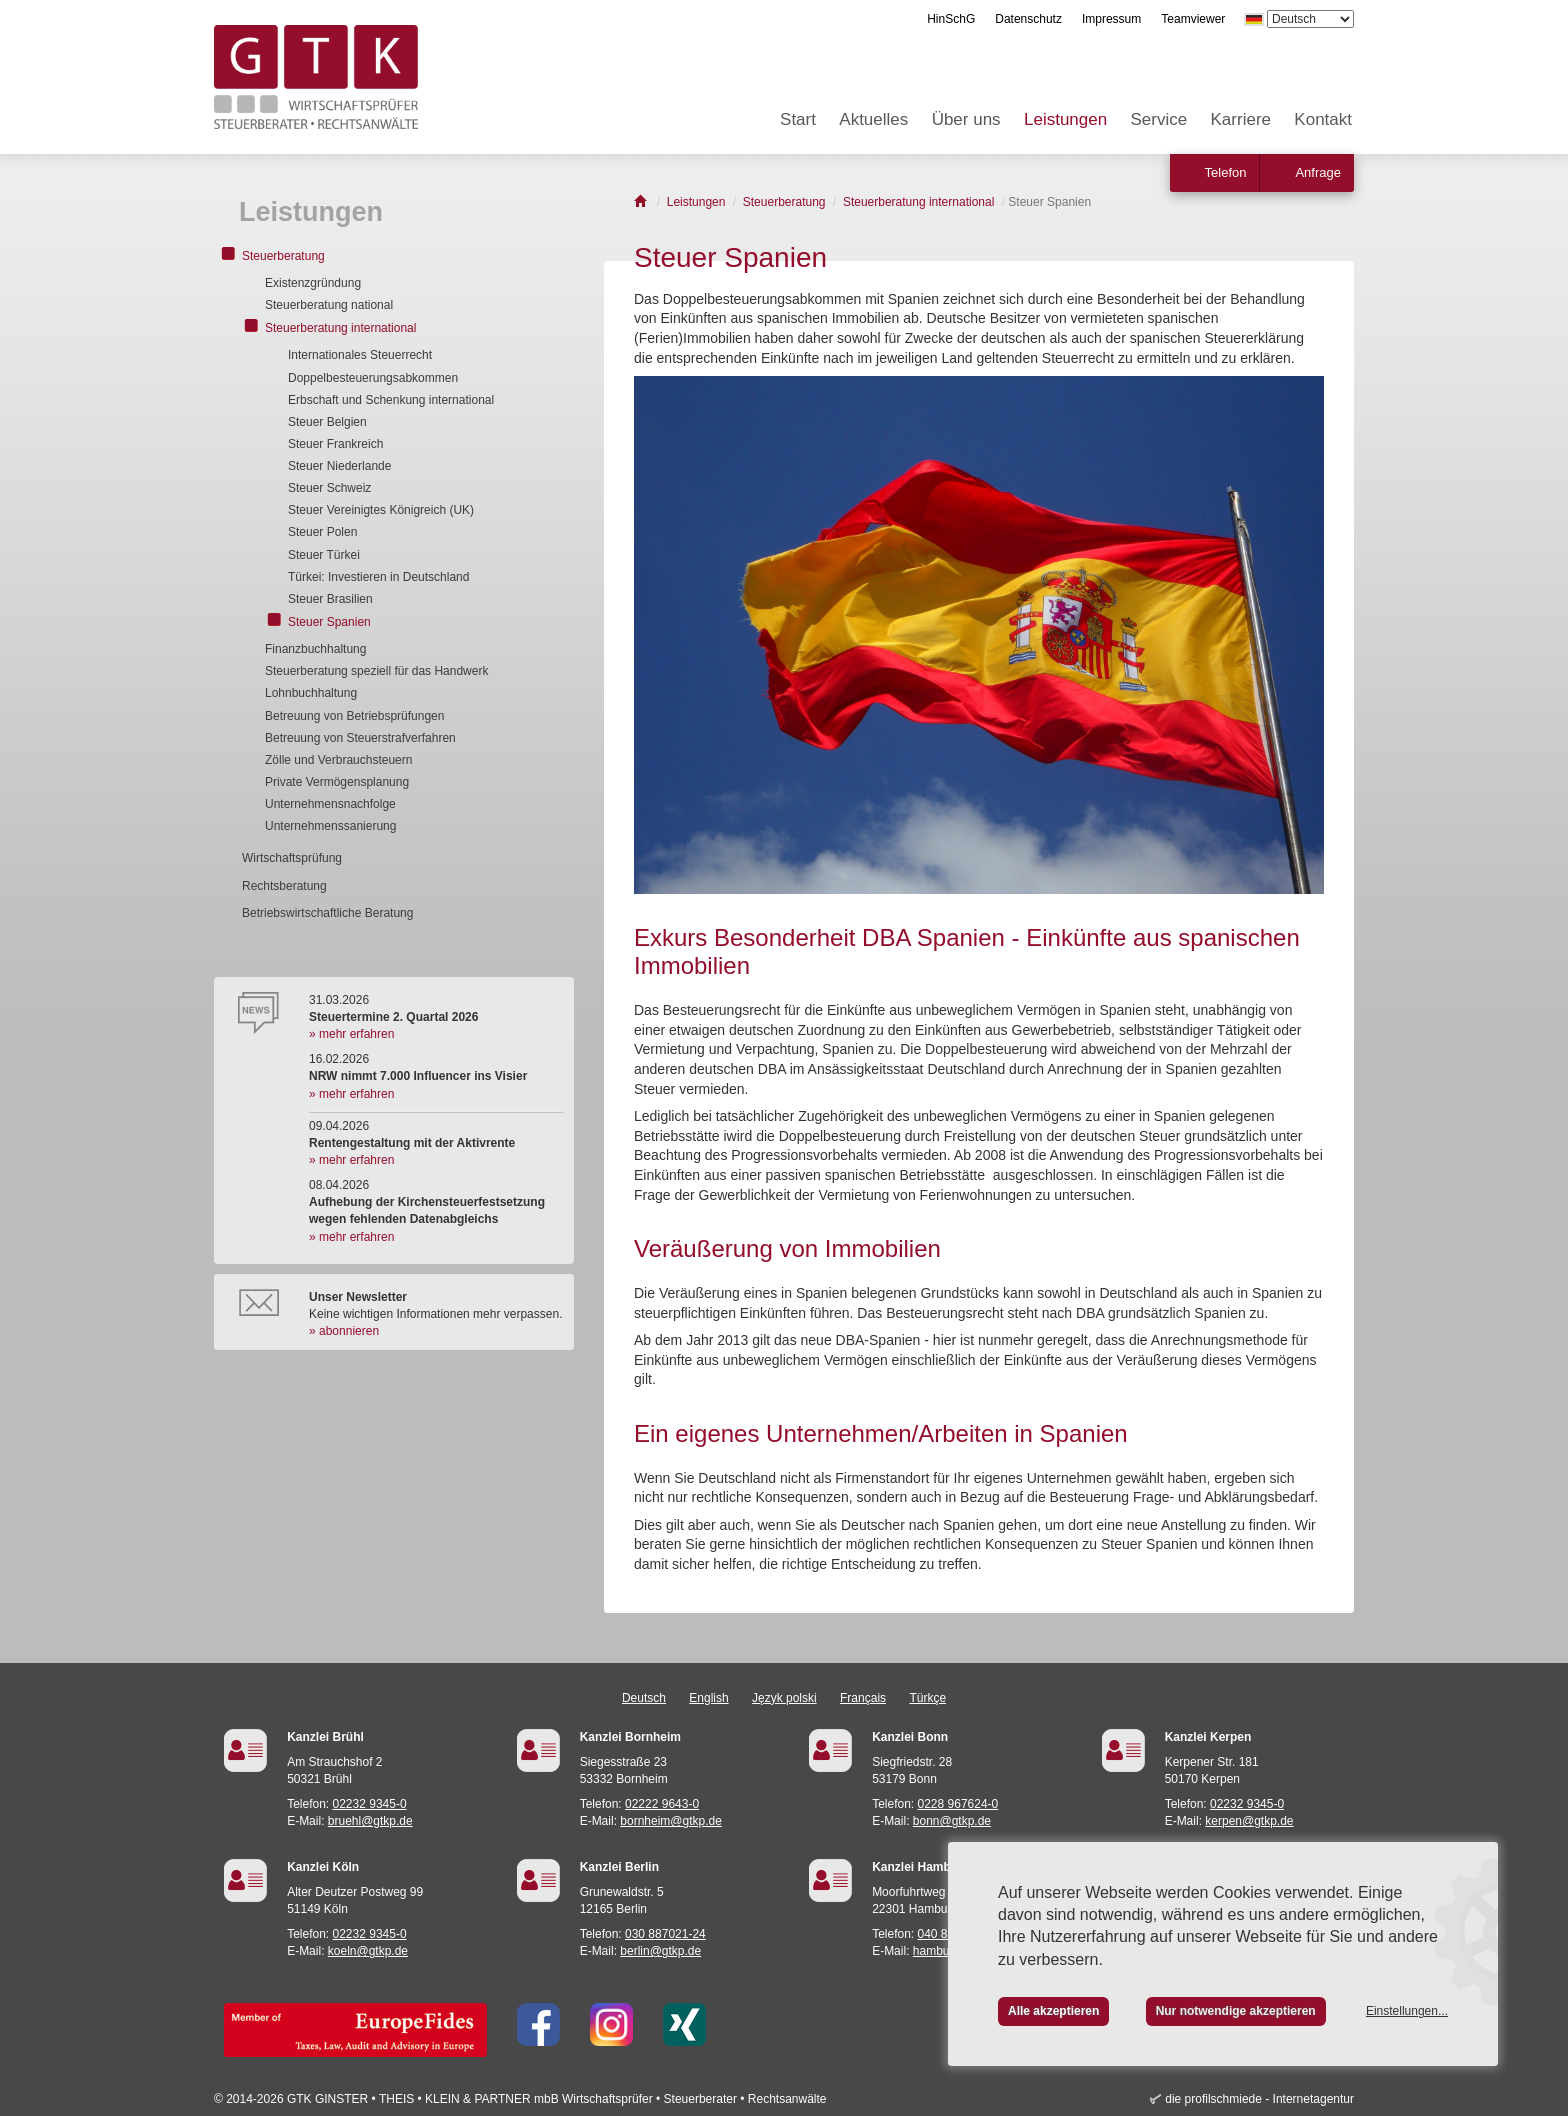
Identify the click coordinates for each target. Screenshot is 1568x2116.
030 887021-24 (665, 1934)
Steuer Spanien (329, 622)
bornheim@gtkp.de (671, 1821)
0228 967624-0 (958, 1804)
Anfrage (1318, 172)
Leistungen (1065, 119)
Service (1159, 119)
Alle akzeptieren (1053, 2011)
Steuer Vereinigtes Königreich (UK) (381, 510)
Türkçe (927, 1698)
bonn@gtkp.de (952, 1821)
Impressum (1111, 19)
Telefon (1226, 172)
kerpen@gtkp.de (1249, 1821)
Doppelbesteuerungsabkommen (373, 378)
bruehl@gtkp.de (370, 1821)
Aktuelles (873, 119)
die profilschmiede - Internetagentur (1259, 2099)
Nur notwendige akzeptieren (1236, 2011)
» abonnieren (344, 1331)
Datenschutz (1028, 19)
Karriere (1241, 119)
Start (798, 119)
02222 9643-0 (662, 1804)
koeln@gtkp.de (368, 1951)
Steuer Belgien (327, 422)
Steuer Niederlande (339, 466)
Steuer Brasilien (330, 599)
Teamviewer (1193, 19)
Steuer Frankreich (335, 444)
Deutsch (644, 1698)
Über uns (966, 119)
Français (863, 1698)
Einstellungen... (1407, 2011)
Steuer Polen (322, 532)
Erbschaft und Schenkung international (391, 400)
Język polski (784, 1698)
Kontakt (1323, 119)
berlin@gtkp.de (660, 1951)
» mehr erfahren (351, 1034)
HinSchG (951, 19)
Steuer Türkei (324, 555)
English (708, 1698)
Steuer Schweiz (329, 488)
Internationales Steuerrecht (360, 355)
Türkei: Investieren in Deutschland (378, 577)
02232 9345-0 (370, 1804)
